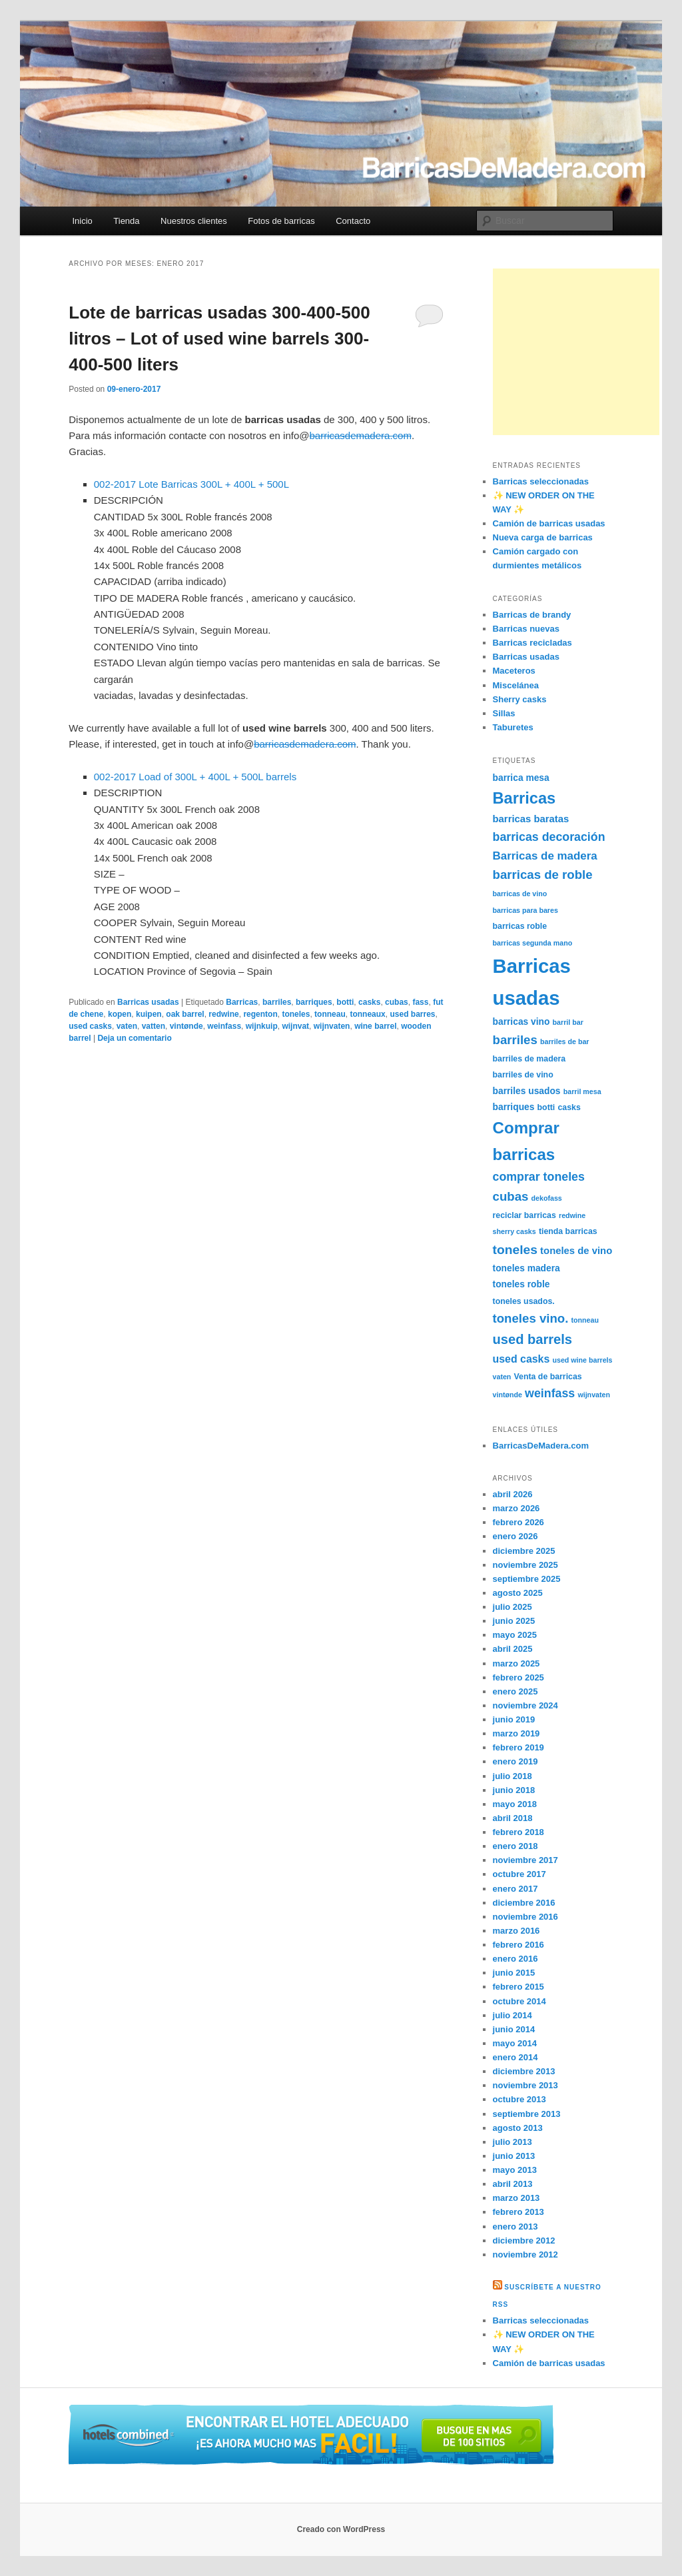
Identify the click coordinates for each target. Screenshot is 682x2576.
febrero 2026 (518, 1522)
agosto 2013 (518, 2128)
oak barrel (185, 1014)
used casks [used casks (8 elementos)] (521, 1359)
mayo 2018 (515, 1804)
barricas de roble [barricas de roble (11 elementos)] (543, 875)
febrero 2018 (518, 1832)
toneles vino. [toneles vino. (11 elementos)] (531, 1318)
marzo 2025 (516, 1663)
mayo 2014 (515, 2043)
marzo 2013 (516, 2198)
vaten (127, 1026)
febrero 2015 (518, 1987)
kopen (119, 1014)
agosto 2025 (518, 1593)
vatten (153, 1026)
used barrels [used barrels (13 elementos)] (533, 1339)
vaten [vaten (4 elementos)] (502, 1377)
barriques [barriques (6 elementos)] (514, 1106)
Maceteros (514, 671)
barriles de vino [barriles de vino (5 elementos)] (523, 1074)
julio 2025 (512, 1607)
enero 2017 (515, 1889)
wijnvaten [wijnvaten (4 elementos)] (593, 1395)
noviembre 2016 (525, 1917)
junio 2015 (514, 1973)
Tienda (126, 221)
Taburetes (513, 727)
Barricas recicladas (532, 643)
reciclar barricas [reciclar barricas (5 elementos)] (524, 1215)
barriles (276, 1002)
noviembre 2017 (525, 1860)
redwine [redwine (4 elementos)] (572, 1215)
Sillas (504, 713)
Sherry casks (520, 699)
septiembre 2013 (527, 2114)
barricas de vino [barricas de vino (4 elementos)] (520, 894)
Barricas (242, 1002)
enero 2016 (515, 1959)
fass (420, 1002)
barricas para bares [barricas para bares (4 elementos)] (525, 910)
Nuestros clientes (194, 221)
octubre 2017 (519, 1874)
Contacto (353, 221)
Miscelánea (516, 685)
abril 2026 (513, 1494)
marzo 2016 (516, 1931)
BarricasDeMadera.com (541, 1446)
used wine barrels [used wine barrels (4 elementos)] (582, 1360)
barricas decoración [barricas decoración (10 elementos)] (549, 837)
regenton (260, 1014)
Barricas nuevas (526, 629)
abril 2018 (513, 1818)
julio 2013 (512, 2142)
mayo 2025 (515, 1635)
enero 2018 (515, 1846)
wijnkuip (262, 1026)
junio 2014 (514, 2029)
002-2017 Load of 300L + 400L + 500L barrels (195, 776)
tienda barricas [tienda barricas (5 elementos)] (568, 1231)
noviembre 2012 (525, 2254)
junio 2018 (514, 1790)
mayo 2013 (515, 2170)
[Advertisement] (576, 352)
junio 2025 (514, 1621)
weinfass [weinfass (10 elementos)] (550, 1393)
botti (345, 1002)
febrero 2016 (518, 1945)
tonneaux (367, 1014)
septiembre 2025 (527, 1579)
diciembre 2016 (524, 1903)
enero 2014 (515, 2057)
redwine (223, 1014)
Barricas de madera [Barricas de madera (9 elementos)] (545, 856)
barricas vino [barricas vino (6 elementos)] (521, 1021)
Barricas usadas (148, 1002)
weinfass (224, 1026)
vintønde (186, 1026)
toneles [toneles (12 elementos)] (515, 1250)
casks (369, 1002)
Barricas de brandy (532, 615)
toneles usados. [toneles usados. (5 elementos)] (524, 1301)
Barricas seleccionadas (541, 481)
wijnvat (295, 1026)
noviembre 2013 (525, 2085)
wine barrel (375, 1026)
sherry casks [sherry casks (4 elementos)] (514, 1231)
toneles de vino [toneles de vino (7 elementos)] (576, 1250)
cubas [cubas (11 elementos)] (511, 1196)
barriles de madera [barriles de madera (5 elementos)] (529, 1058)
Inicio (82, 221)
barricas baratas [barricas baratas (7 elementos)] (531, 819)
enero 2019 (515, 1761)
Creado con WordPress (341, 2529)
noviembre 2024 (525, 1705)
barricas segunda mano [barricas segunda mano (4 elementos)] (533, 943)
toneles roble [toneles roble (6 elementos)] (521, 1284)
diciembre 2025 (524, 1551)
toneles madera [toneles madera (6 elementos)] (526, 1268)
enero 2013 (515, 2227)
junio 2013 (514, 2156)
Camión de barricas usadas (549, 523)
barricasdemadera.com (361, 435)
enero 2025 (515, 1691)
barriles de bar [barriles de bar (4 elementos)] (564, 1041)
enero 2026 (515, 1536)
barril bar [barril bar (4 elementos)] (568, 1022)
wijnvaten (332, 1026)
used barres (412, 1014)
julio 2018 (512, 1776)
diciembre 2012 (524, 2241)
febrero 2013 (518, 2212)
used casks (90, 1026)
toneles (296, 1014)
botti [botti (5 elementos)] (546, 1107)
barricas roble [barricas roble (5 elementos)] (520, 926)
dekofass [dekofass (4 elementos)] (546, 1198)
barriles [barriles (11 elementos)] (515, 1040)
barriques (314, 1002)
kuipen (149, 1014)
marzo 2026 (516, 1508)
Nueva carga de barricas (543, 537)
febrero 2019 (518, 1747)
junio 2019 (514, 1719)
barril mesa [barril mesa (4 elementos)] (582, 1091)
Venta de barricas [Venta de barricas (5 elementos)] (548, 1376)
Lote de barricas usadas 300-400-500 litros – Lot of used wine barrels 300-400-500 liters (219, 338)
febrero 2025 (518, 1677)
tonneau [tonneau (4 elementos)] (585, 1320)
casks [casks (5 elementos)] (568, 1107)
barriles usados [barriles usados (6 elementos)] (527, 1090)
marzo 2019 (516, 1733)
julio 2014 (512, 2015)
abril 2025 (513, 1649)
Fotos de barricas (281, 221)
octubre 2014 (519, 2001)
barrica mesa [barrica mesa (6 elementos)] (521, 777)
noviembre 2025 (525, 1565)
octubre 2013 (519, 2099)
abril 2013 (513, 2184)
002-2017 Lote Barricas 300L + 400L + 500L (191, 484)
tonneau (330, 1014)
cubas (396, 1002)
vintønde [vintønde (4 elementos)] (507, 1395)
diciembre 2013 (524, 2071)
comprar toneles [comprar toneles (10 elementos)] (539, 1176)
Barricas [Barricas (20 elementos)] (524, 798)
